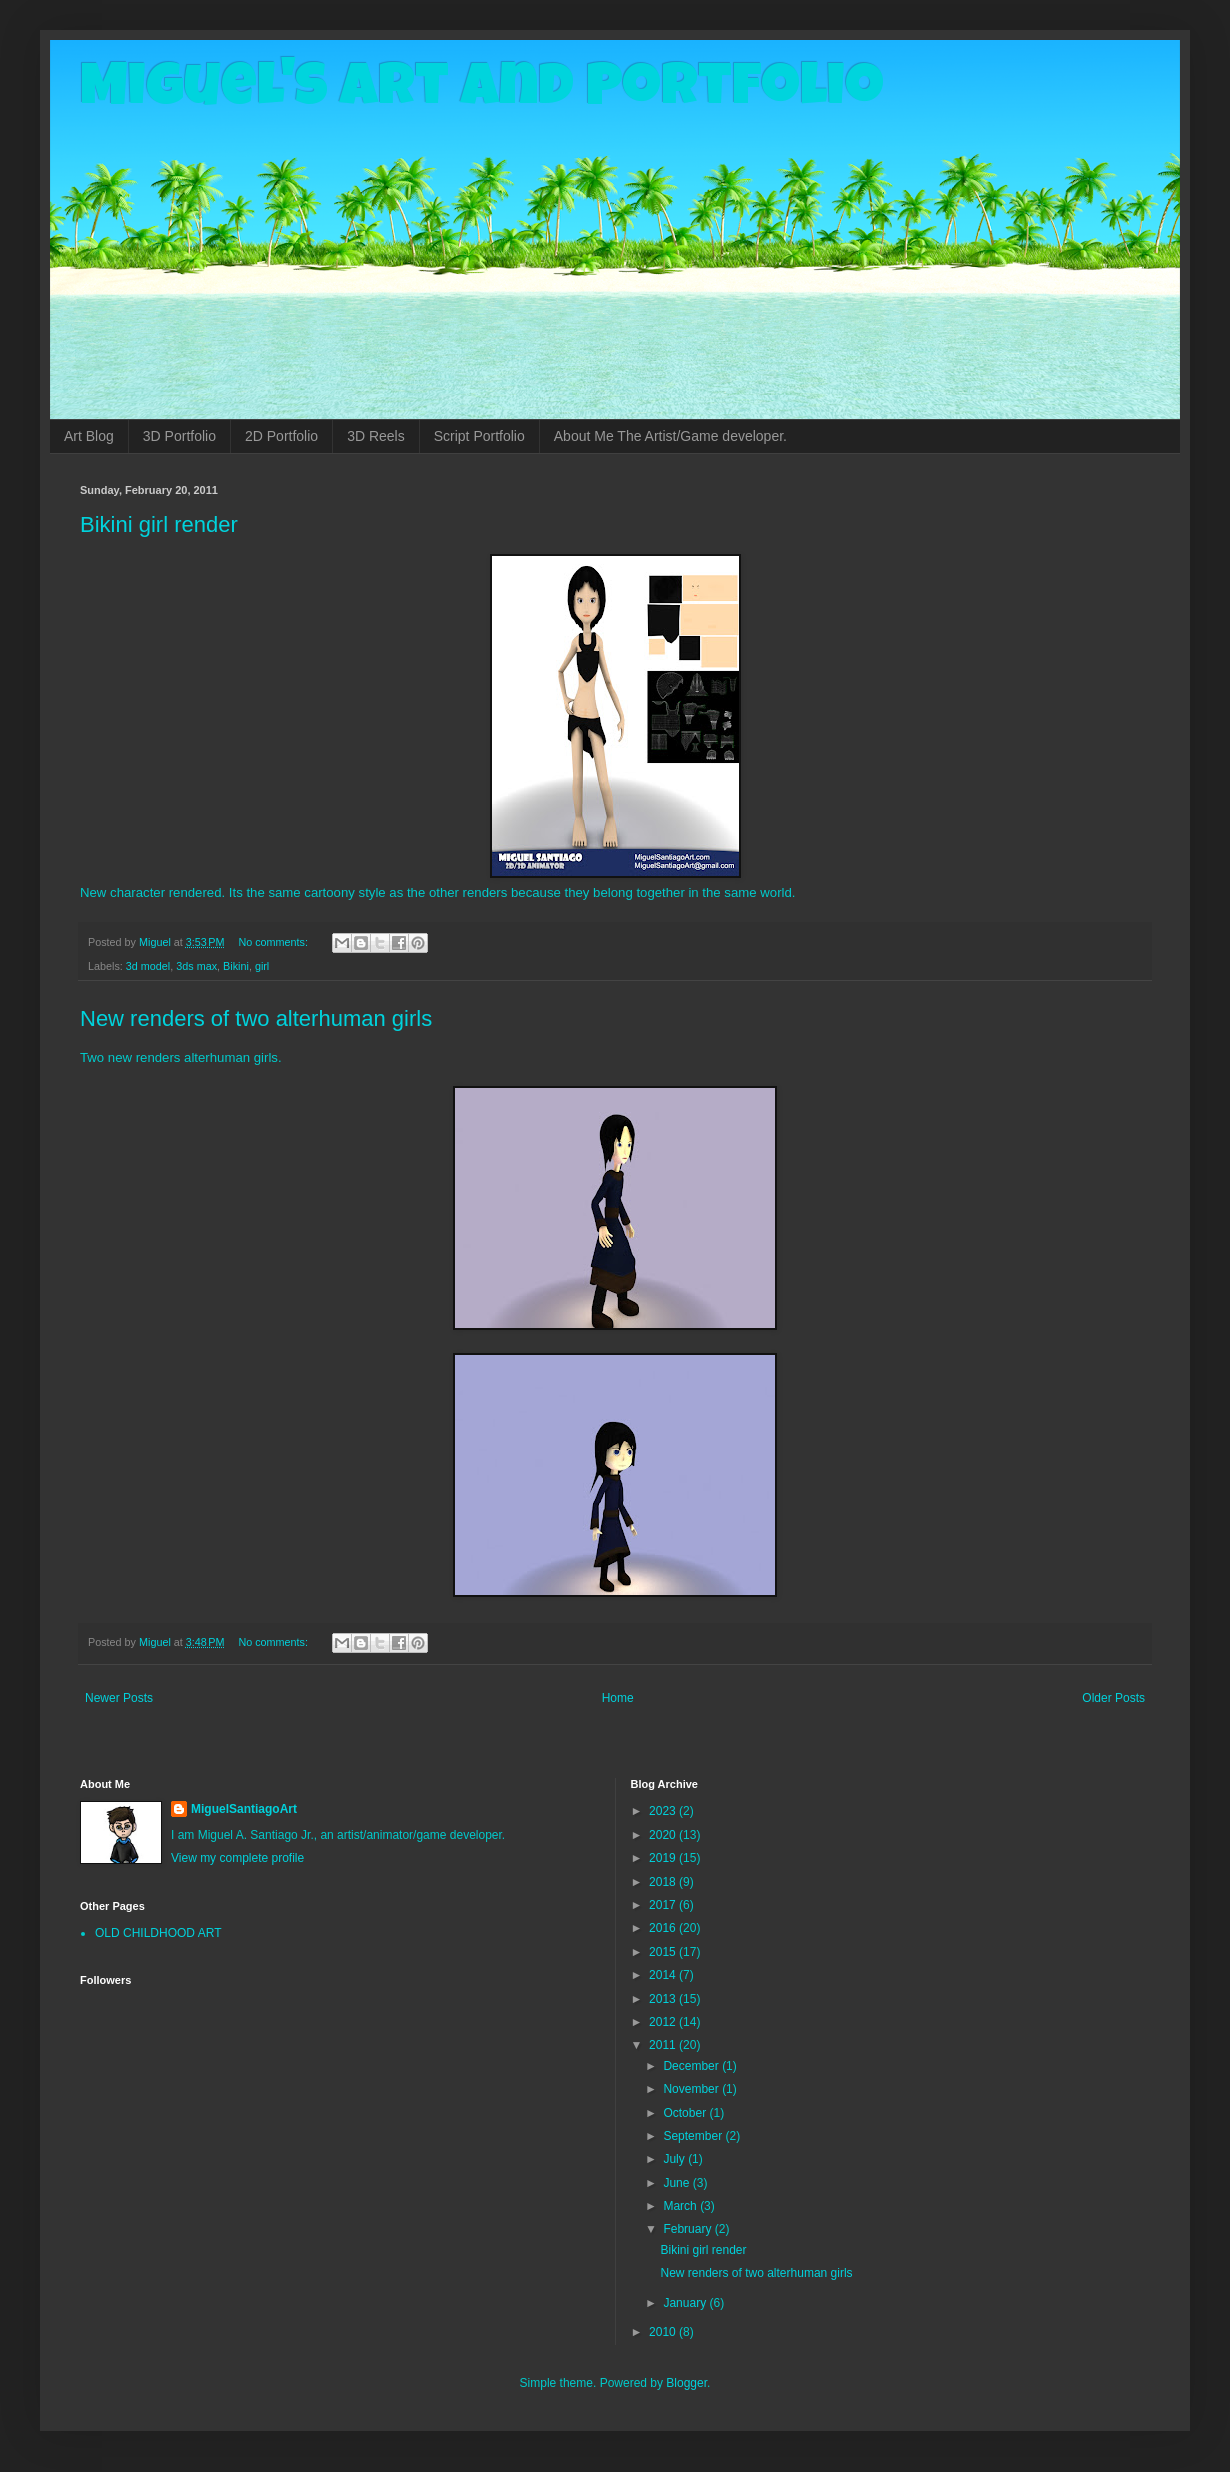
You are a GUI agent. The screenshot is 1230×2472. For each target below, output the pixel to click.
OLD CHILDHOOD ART (158, 1933)
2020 (664, 1835)
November (692, 2089)
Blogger (686, 2383)
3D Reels (376, 436)
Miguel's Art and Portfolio (482, 92)
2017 (664, 1905)
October (686, 2113)
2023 (664, 1811)
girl (262, 966)
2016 (664, 1928)
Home (618, 1698)
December (692, 2066)
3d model (148, 966)
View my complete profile (237, 1858)
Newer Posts (119, 1698)
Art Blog (89, 436)
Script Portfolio (479, 436)
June (677, 2183)
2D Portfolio (281, 436)
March (681, 2206)
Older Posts (1113, 1698)
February (688, 2229)
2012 (664, 2022)
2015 (664, 1952)
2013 (664, 1999)
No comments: (274, 942)
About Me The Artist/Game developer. (670, 436)
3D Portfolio (179, 436)
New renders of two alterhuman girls (256, 1018)
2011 (664, 2045)
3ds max (196, 966)
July (675, 2159)
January (686, 2303)
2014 (664, 1975)
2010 (664, 2332)
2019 (664, 1858)
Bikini (236, 966)
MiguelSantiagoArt (244, 1809)
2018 (664, 1882)
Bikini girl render (159, 524)
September (694, 2136)
